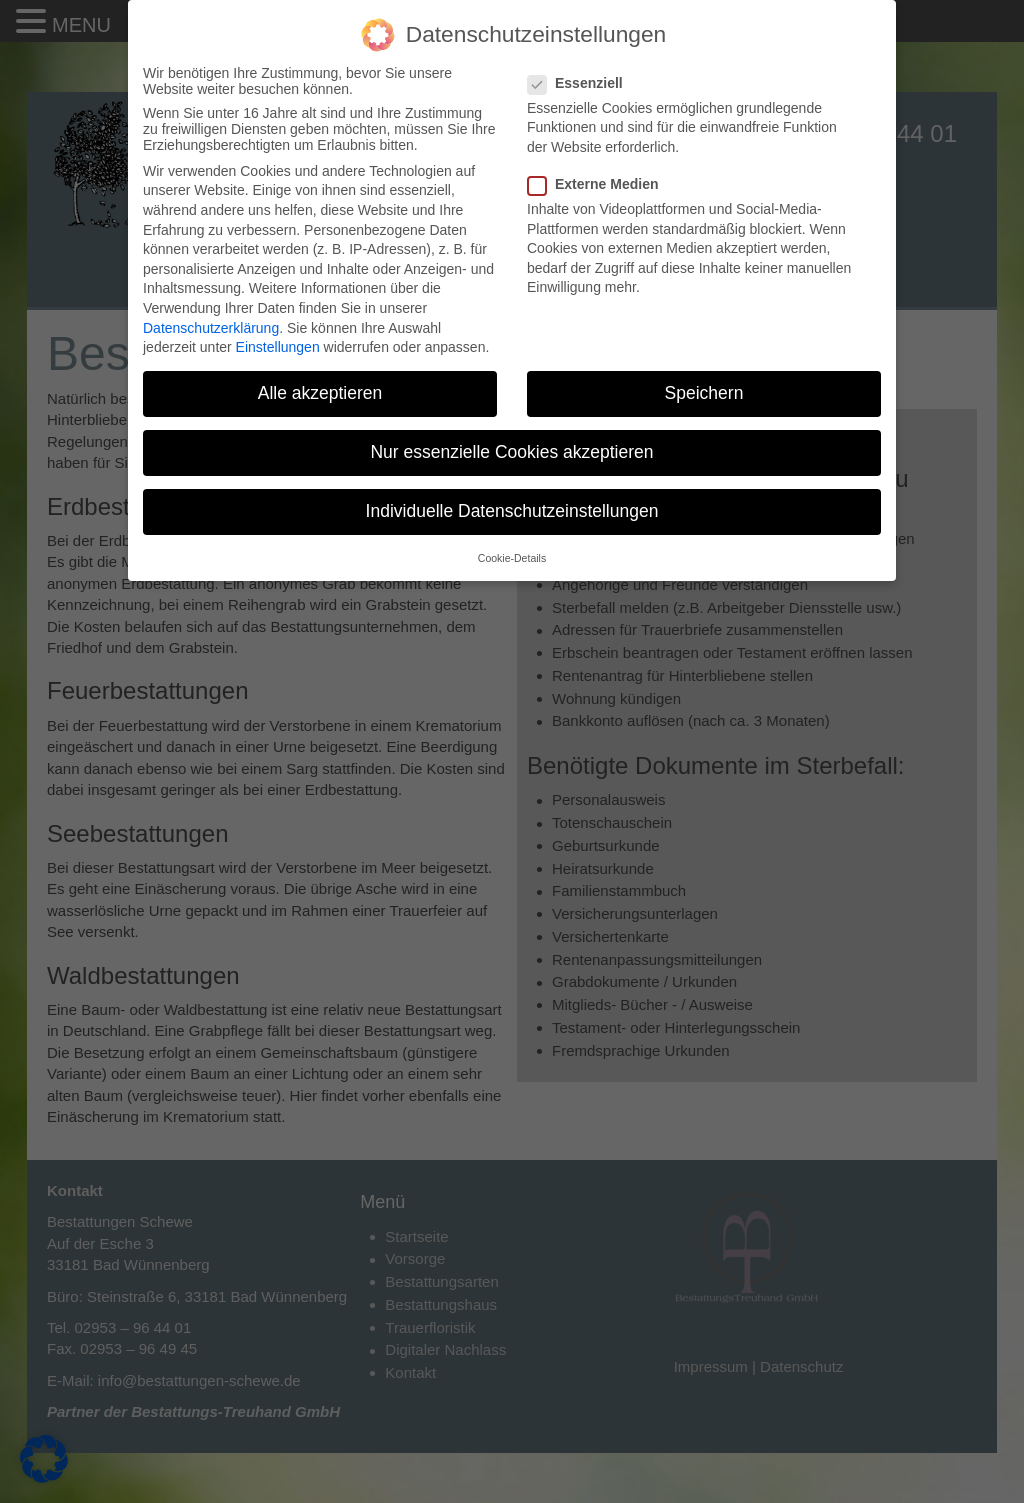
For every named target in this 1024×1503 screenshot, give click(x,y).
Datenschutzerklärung (211, 328)
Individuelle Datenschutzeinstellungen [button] (512, 511)
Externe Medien (599, 184)
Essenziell (581, 83)
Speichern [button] (704, 393)
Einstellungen (278, 347)
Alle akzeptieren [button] (320, 393)
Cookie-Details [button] (512, 558)
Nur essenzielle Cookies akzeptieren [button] (511, 452)
